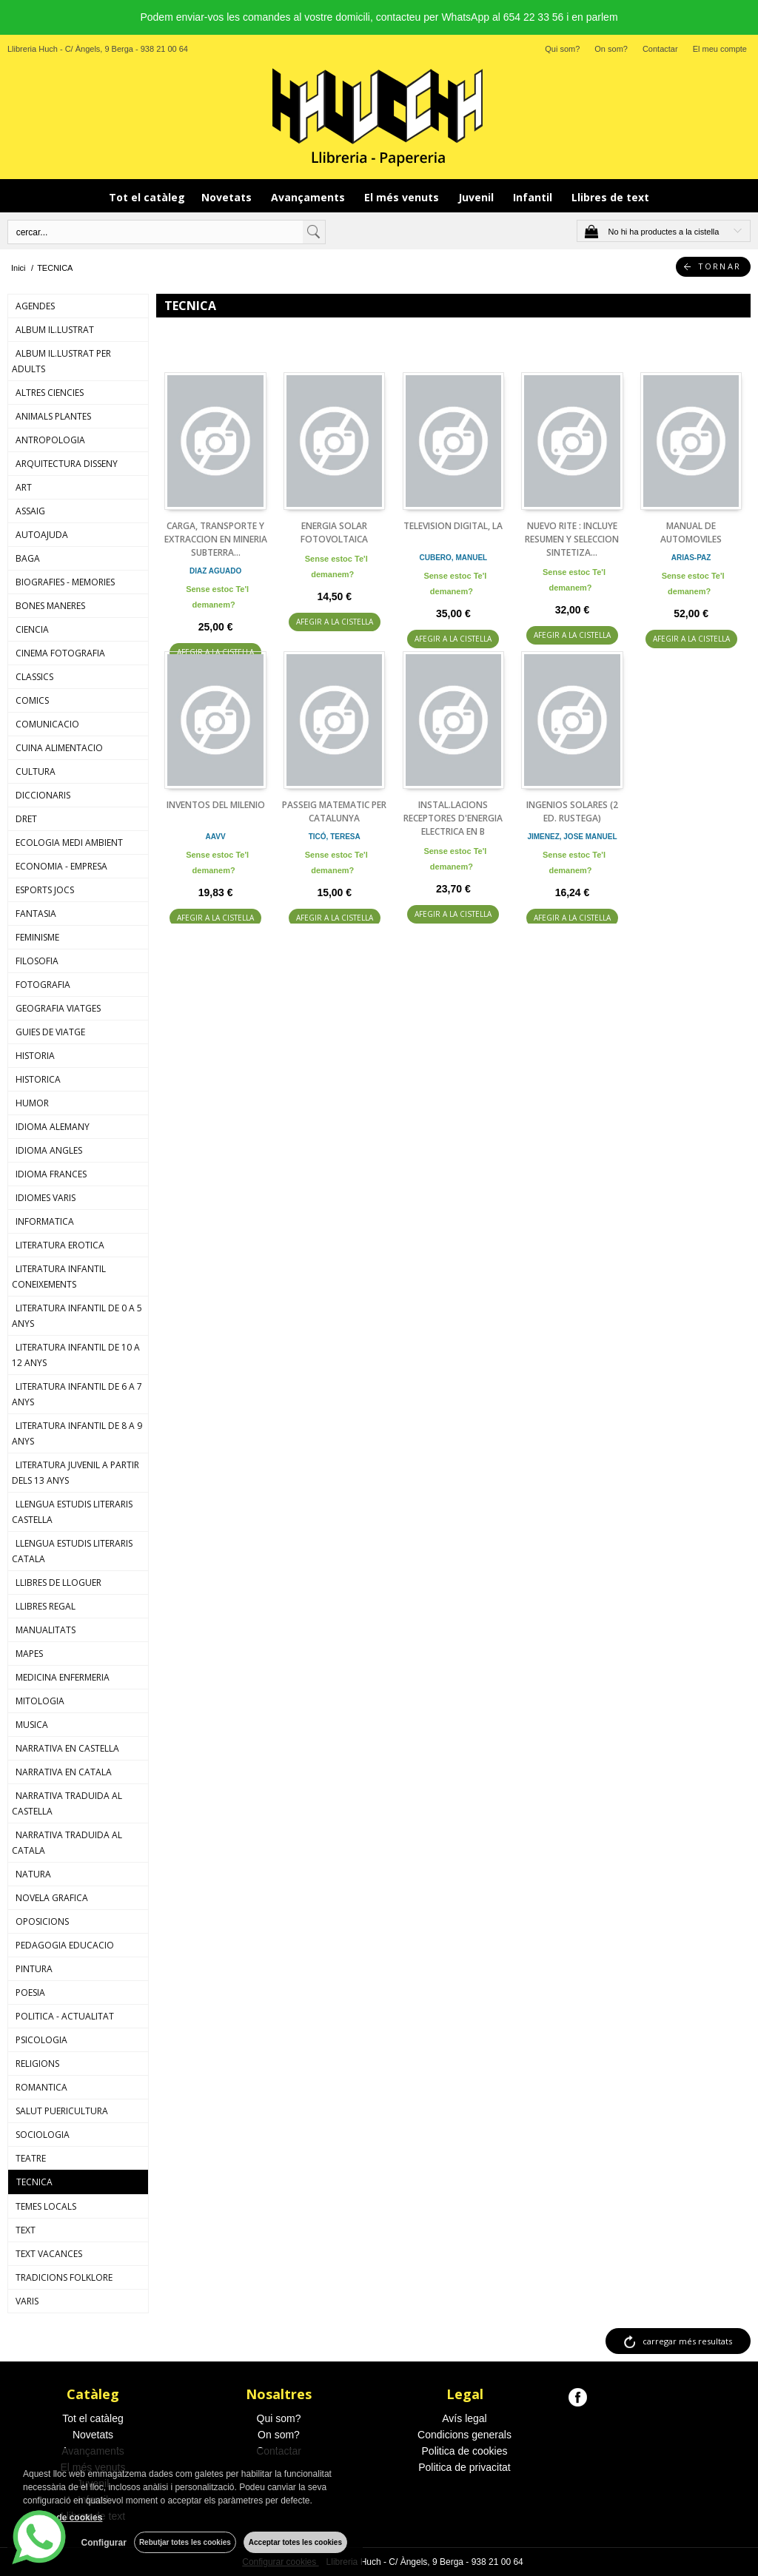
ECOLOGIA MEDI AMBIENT (69, 842)
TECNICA (34, 2182)
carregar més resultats (687, 2341)
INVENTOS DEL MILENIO (216, 804)
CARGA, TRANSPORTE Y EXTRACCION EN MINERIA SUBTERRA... (215, 539)
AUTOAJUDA (42, 534)
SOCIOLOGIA (43, 2134)
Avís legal (464, 2418)
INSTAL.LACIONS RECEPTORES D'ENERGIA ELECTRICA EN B (453, 818)
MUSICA (32, 1724)
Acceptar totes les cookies (295, 2542)
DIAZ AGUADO (215, 571)
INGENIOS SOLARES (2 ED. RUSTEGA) (572, 811)
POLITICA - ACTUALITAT (65, 2016)
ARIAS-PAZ (691, 558)
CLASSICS (34, 676)
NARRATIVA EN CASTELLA (67, 1748)
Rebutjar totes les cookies (185, 2542)
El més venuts (403, 197)
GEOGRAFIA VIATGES (58, 1008)
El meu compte (720, 48)
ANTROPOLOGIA (50, 440)
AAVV (216, 837)
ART (24, 487)
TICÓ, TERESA (334, 837)
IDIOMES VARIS (46, 1197)
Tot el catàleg (147, 197)
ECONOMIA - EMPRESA (61, 866)
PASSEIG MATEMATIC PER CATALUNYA (334, 811)
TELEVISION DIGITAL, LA (453, 525)
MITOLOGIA (40, 1701)
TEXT (26, 2230)
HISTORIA (35, 1055)
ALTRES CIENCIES (50, 392)
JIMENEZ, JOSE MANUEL (572, 837)
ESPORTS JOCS (45, 890)
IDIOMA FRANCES (51, 1174)
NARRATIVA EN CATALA (64, 1772)
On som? (611, 48)
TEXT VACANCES (49, 2253)
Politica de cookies (465, 2451)
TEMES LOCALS (46, 2206)
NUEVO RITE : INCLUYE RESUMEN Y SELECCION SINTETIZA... (572, 539)
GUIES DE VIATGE (50, 1032)
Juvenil (477, 197)
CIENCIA (32, 629)
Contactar (660, 48)
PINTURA (34, 1969)
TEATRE (31, 2158)
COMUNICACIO (47, 724)
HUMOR (32, 1103)
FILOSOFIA (37, 961)
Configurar (104, 2543)
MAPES (29, 1653)
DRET (26, 819)
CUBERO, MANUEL (454, 558)
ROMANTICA (41, 2087)
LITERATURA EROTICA (60, 1245)
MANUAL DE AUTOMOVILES (691, 532)
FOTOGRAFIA (43, 984)
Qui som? (562, 48)
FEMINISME (37, 937)
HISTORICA (38, 1079)
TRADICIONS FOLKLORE (64, 2277)
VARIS (27, 2301)
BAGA (28, 558)
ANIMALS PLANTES (53, 416)
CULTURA (36, 771)
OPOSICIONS (42, 1921)
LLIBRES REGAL (46, 1606)
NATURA (33, 1874)
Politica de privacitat (464, 2467)
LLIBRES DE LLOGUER (58, 1582)
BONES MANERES (50, 605)
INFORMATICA (45, 1221)
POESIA (30, 1992)
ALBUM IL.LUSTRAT (55, 329)
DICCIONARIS (43, 795)
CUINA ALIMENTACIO (59, 747)
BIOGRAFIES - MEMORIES (65, 582)
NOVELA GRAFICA (52, 1897)
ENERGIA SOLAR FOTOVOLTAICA (334, 532)
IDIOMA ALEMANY (53, 1126)
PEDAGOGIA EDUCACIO (65, 1945)
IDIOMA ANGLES (49, 1150)
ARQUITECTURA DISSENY (67, 463)
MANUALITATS (46, 1630)
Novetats (228, 197)
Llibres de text (610, 197)
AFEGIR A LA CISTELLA (334, 621)
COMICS (32, 700)
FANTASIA (36, 913)
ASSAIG (30, 511)
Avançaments (309, 197)
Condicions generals (464, 2435)
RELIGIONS (37, 2063)
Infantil (534, 197)
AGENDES (35, 306)
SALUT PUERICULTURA (62, 2111)
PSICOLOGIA (41, 2040)
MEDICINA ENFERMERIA (63, 1677)
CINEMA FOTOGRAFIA (60, 653)
